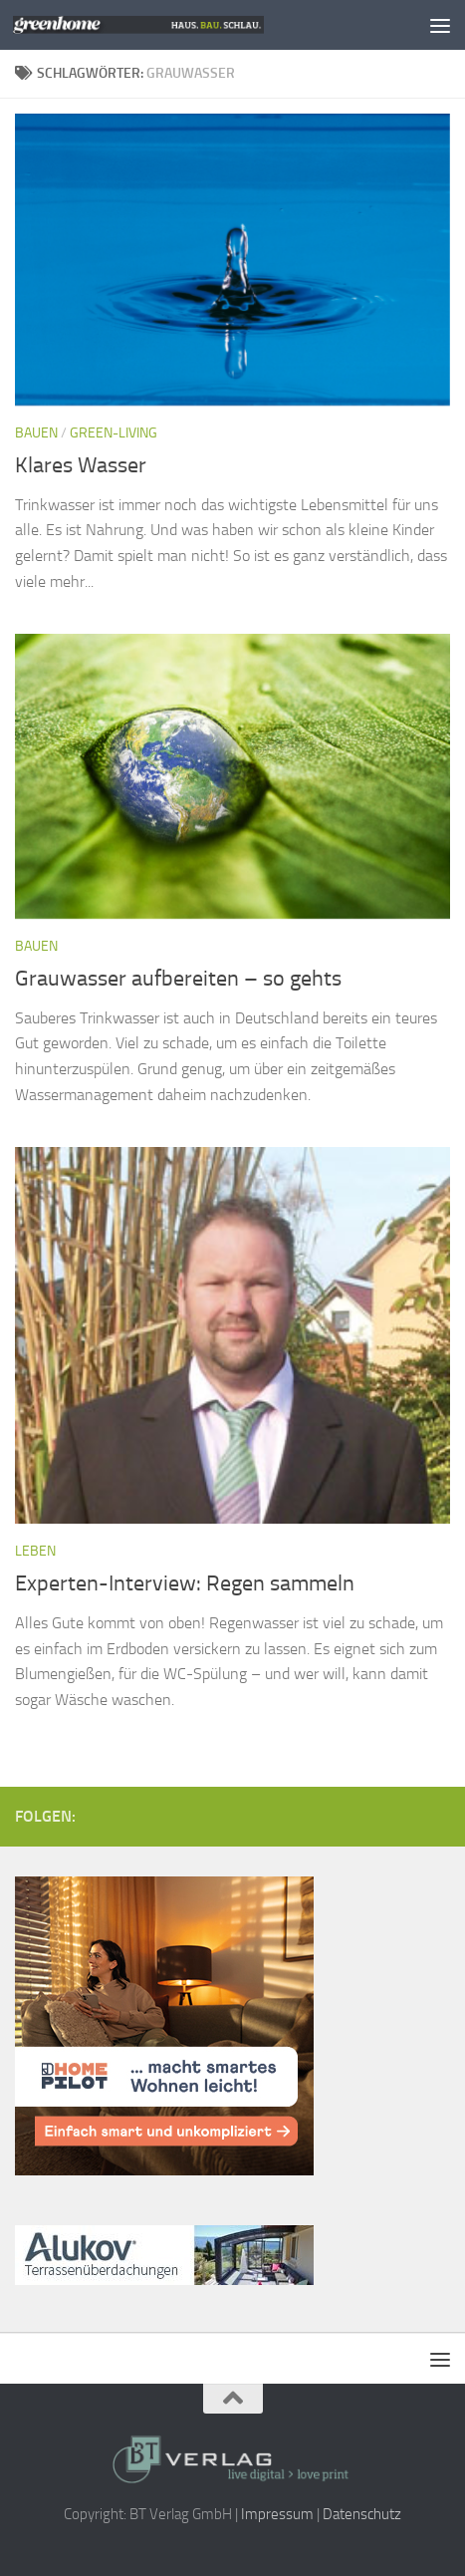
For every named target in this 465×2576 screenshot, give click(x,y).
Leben (35, 1551)
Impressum (277, 2514)
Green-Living (113, 433)
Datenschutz (362, 2514)
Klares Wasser (80, 465)
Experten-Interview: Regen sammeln (184, 1583)
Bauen (36, 433)
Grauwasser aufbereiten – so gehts (178, 979)
